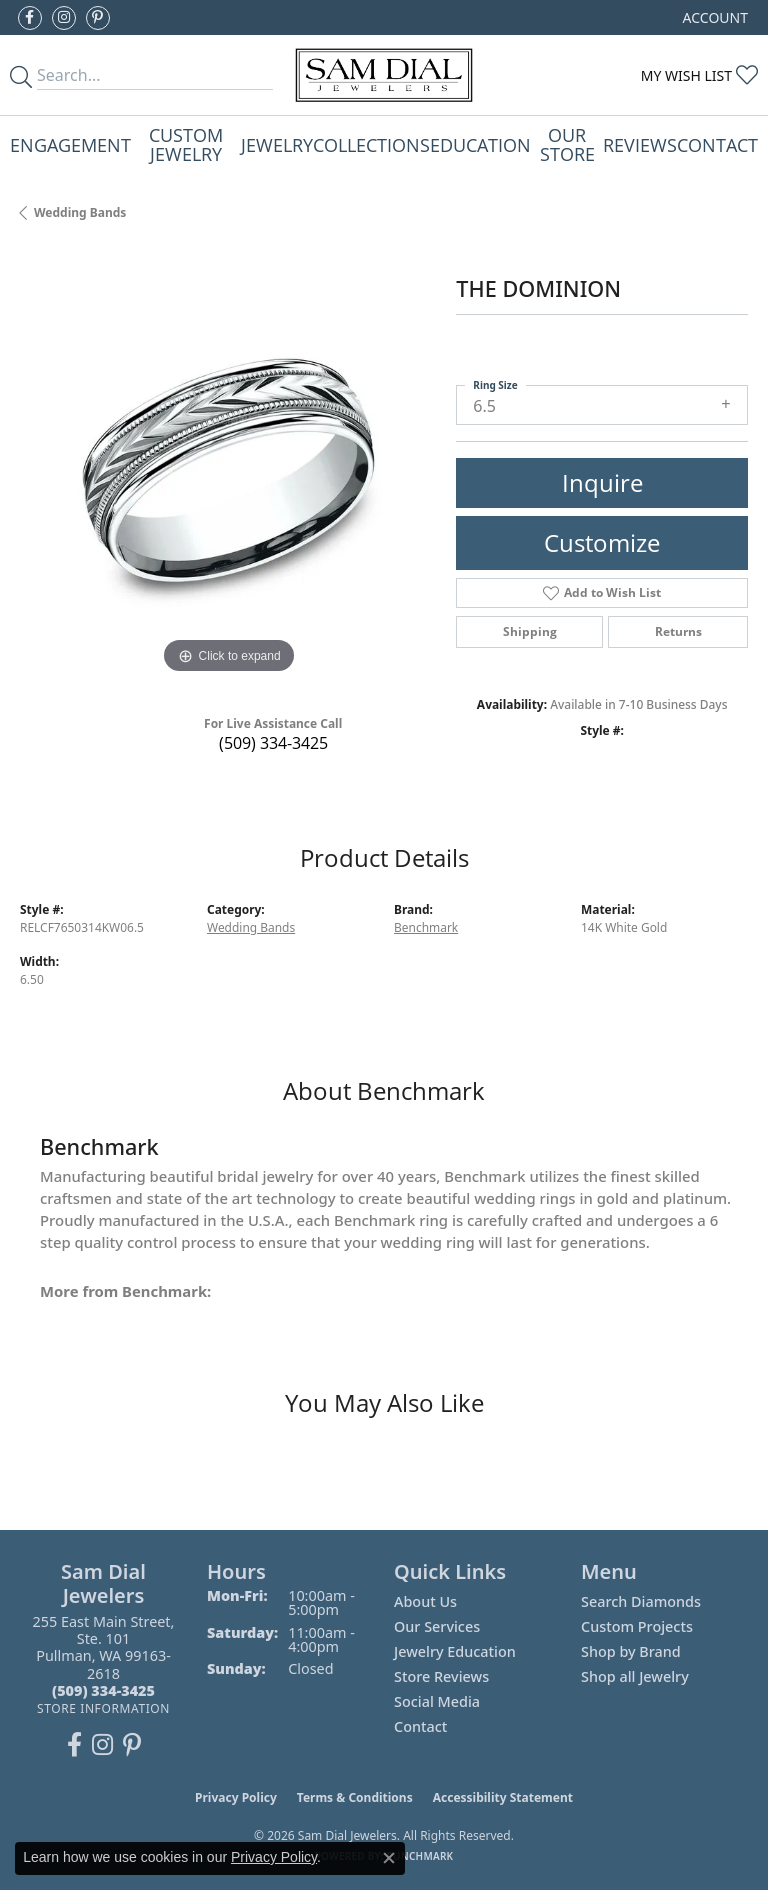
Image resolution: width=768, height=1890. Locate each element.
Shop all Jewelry (635, 1676)
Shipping (530, 631)
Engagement (70, 144)
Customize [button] (602, 542)
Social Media (437, 1701)
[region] (228, 471)
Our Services (437, 1626)
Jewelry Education (455, 1651)
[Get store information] (103, 1708)
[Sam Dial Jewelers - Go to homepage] (384, 75)
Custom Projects (637, 1626)
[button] (713, 17)
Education (480, 144)
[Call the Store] (103, 1690)
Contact (717, 144)
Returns (678, 631)
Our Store (567, 143)
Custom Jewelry (186, 143)
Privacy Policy (236, 1797)
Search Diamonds (641, 1601)
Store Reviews (441, 1676)
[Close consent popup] (389, 1858)
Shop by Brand (631, 1651)
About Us (425, 1601)
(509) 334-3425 (273, 743)
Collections (371, 144)
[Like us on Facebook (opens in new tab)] (30, 18)
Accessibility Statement (503, 1797)
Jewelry (277, 144)
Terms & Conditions (355, 1797)
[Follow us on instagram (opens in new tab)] (64, 18)
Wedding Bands (80, 212)
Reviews (640, 144)
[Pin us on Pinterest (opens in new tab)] (98, 18)
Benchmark (426, 927)
